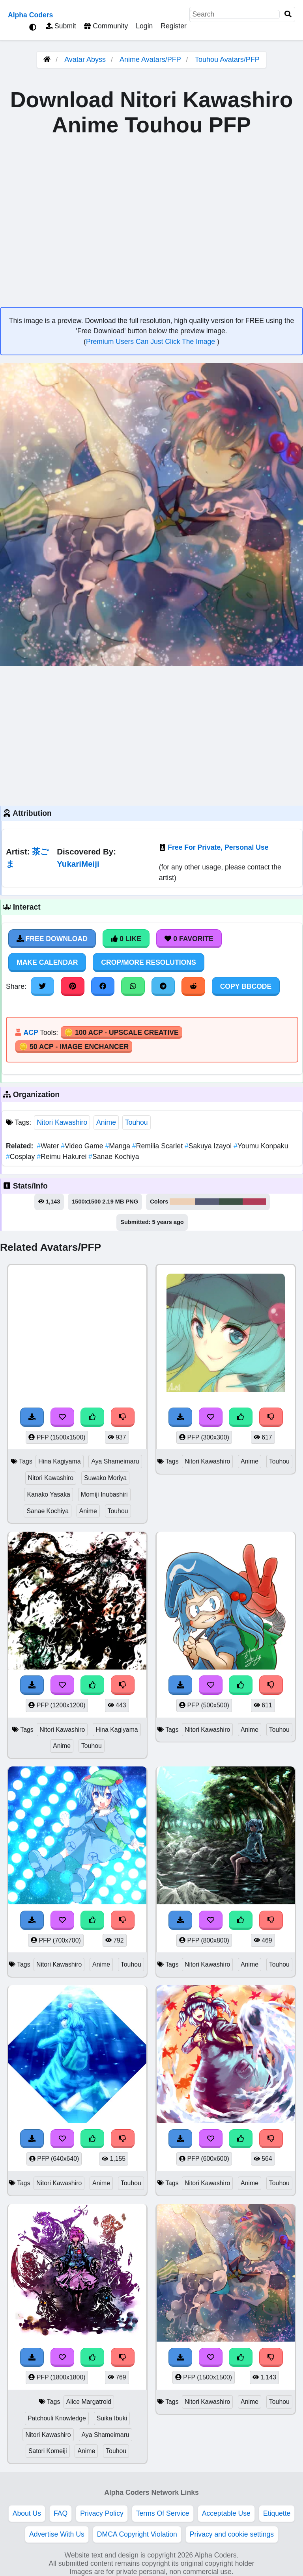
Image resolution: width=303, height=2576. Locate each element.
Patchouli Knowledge (57, 2418)
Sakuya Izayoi (209, 1146)
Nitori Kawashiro (62, 1122)
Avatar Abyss (85, 59)
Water (49, 1146)
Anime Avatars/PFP (151, 59)
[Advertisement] (151, 735)
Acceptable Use (226, 2513)
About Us (27, 2513)
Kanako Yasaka (48, 1494)
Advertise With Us (56, 2534)
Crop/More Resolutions (148, 962)
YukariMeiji (78, 863)
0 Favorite (189, 939)
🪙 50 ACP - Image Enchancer (74, 1047)
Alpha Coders (30, 15)
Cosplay (21, 1157)
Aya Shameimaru (115, 1461)
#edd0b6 (182, 1201)
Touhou (136, 1122)
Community (106, 26)
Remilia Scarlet (158, 1146)
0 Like (126, 939)
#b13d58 (254, 1201)
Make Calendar (47, 962)
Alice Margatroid (88, 2401)
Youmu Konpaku (261, 1146)
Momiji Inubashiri (104, 1494)
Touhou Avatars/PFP (227, 59)
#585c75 (207, 1201)
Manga (118, 1146)
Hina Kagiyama (59, 1461)
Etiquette (276, 2513)
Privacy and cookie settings (232, 2534)
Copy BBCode (246, 986)
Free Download (52, 939)
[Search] (288, 14)
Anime (106, 1122)
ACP (30, 1032)
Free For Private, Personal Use (218, 847)
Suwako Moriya (105, 1478)
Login (144, 26)
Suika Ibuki (112, 2418)
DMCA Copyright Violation (137, 2534)
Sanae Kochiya (113, 1157)
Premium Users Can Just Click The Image (151, 341)
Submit (61, 26)
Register (174, 26)
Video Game (83, 1146)
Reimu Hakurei (62, 1157)
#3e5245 (231, 1201)
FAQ (60, 2513)
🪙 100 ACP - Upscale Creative (121, 1032)
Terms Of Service (162, 2513)
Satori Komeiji (47, 2451)
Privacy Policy (101, 2513)
